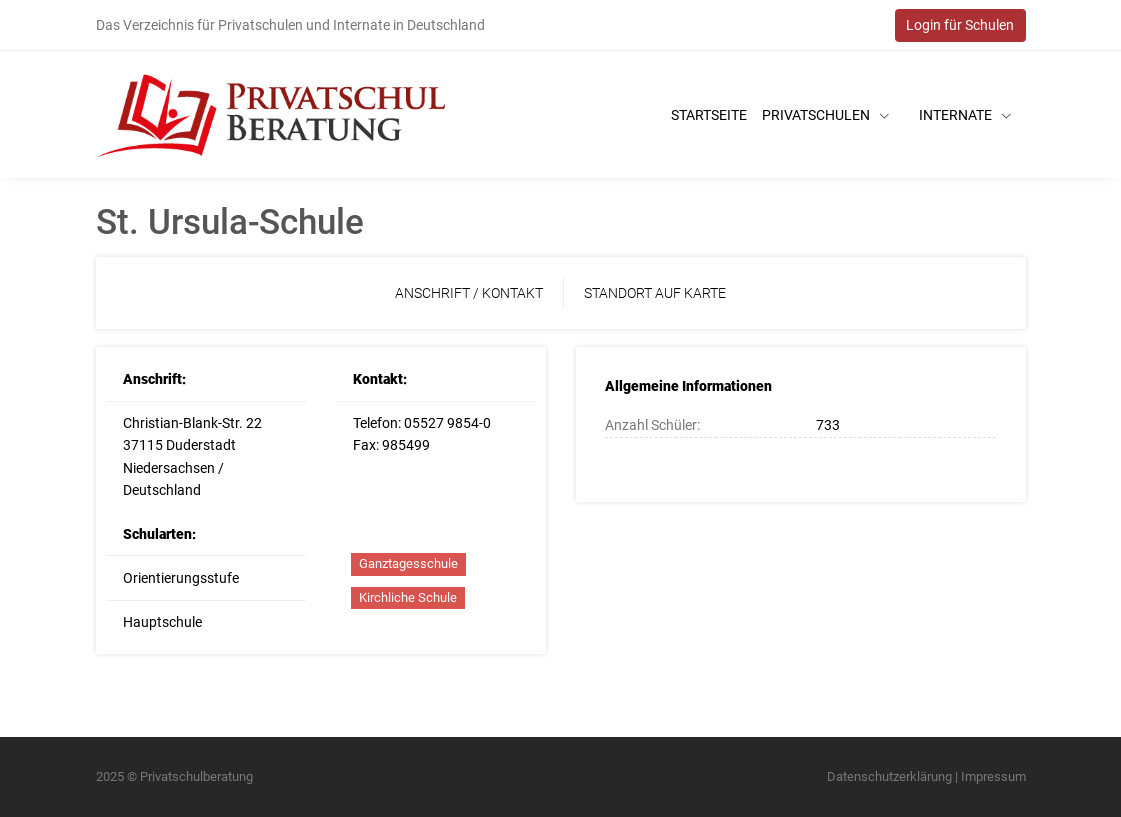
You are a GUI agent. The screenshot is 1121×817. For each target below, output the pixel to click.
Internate (965, 115)
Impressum (993, 776)
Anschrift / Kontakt (469, 293)
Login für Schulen (960, 25)
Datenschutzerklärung (889, 776)
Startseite (709, 115)
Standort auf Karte (655, 293)
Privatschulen (825, 115)
